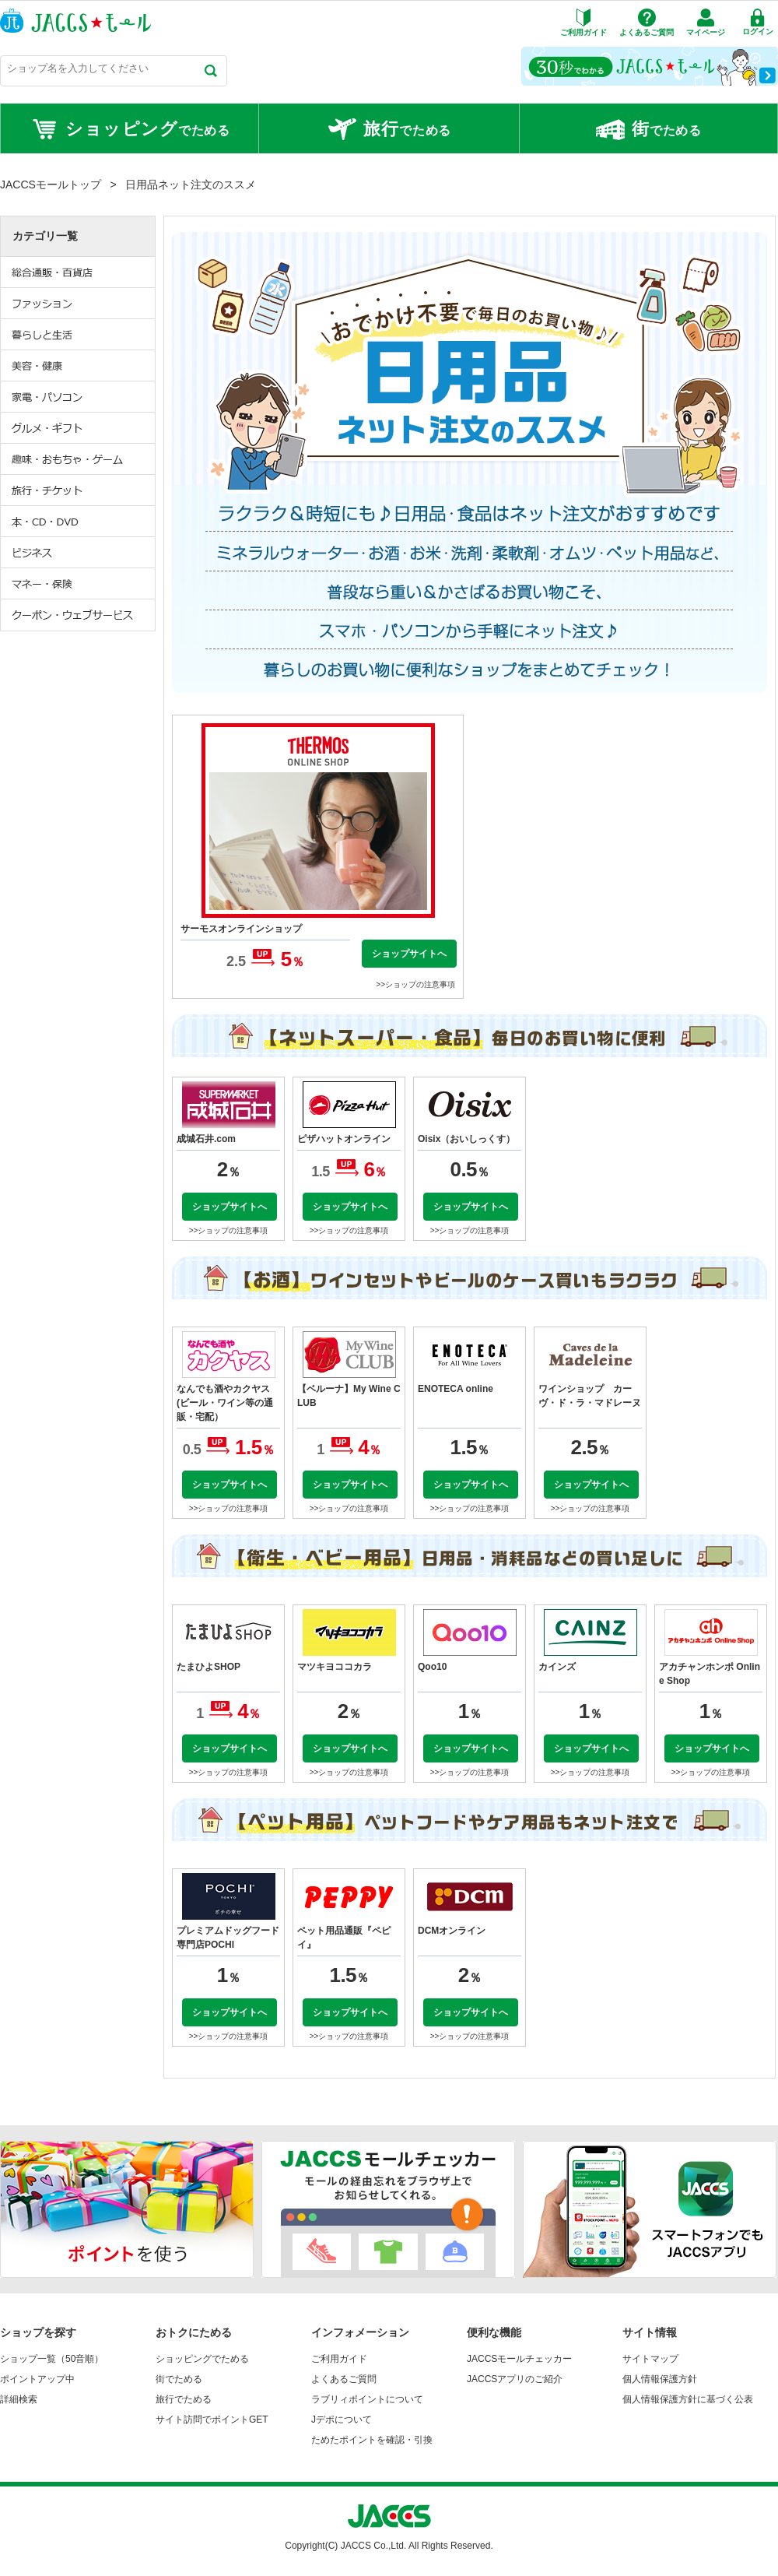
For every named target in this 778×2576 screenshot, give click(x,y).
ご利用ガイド (339, 2358)
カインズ (557, 1666)
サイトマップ (650, 2358)
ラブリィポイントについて (367, 2399)
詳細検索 (18, 2399)
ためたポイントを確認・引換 (372, 2439)
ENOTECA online (455, 1388)
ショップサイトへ (409, 953)
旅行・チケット (78, 490)
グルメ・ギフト (78, 428)
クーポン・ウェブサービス (78, 615)
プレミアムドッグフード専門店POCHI (228, 1937)
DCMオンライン (451, 1930)
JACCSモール (75, 21)
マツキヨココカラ (334, 1666)
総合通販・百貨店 (78, 272)
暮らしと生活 (78, 334)
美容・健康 (78, 365)
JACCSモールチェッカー (519, 2358)
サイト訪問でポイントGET (212, 2419)
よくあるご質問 (344, 2379)
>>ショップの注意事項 (415, 984)
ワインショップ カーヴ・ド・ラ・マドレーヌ (589, 1395)
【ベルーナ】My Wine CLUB (349, 1395)
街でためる (179, 2379)
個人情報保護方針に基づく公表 (687, 2399)
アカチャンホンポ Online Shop (709, 1673)
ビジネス (78, 552)
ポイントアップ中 (37, 2379)
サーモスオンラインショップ (241, 928)
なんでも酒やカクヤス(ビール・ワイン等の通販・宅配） (225, 1402)
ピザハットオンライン (344, 1138)
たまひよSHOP (208, 1666)
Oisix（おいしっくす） (466, 1138)
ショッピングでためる (202, 2358)
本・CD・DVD (78, 521)
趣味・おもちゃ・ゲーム (78, 459)
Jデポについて (341, 2419)
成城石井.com (206, 1138)
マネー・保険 (78, 583)
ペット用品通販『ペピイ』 (344, 1937)
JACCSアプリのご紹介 (514, 2379)
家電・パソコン (78, 397)
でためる (129, 129)
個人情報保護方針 (659, 2379)
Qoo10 (432, 1666)
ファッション (78, 303)
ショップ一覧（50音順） (51, 2358)
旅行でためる (184, 2399)
